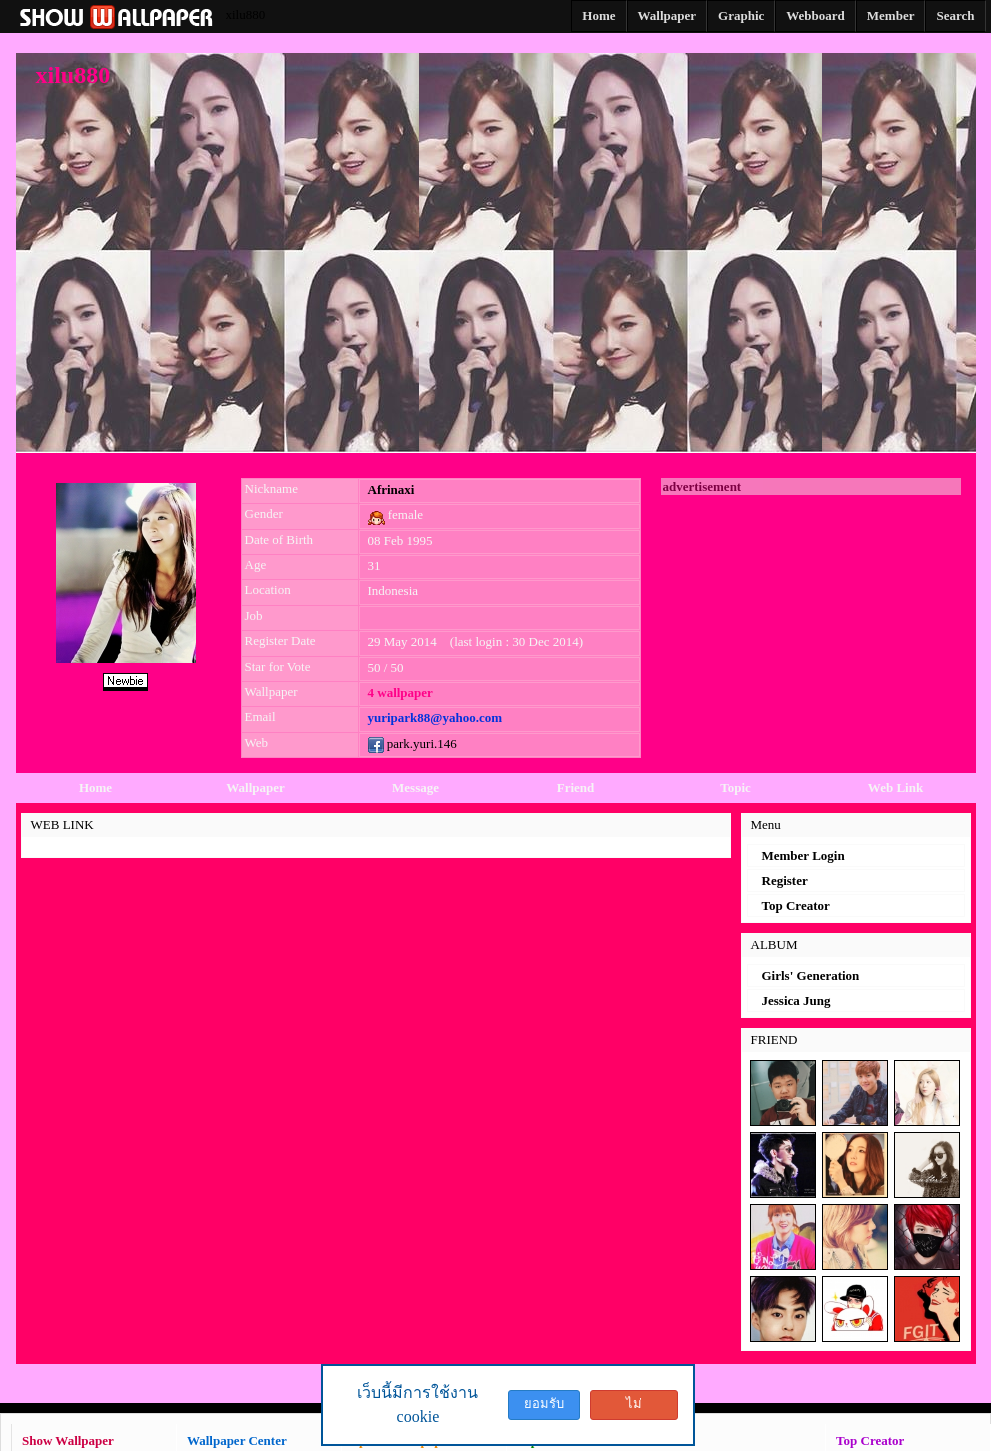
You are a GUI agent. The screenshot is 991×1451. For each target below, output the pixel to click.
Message (415, 787)
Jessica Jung (796, 1000)
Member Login (803, 855)
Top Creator (796, 905)
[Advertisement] (811, 620)
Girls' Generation (811, 975)
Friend (576, 787)
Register (785, 880)
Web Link (895, 787)
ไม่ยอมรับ (634, 1408)
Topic (735, 787)
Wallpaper (255, 787)
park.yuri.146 (412, 743)
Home (95, 787)
